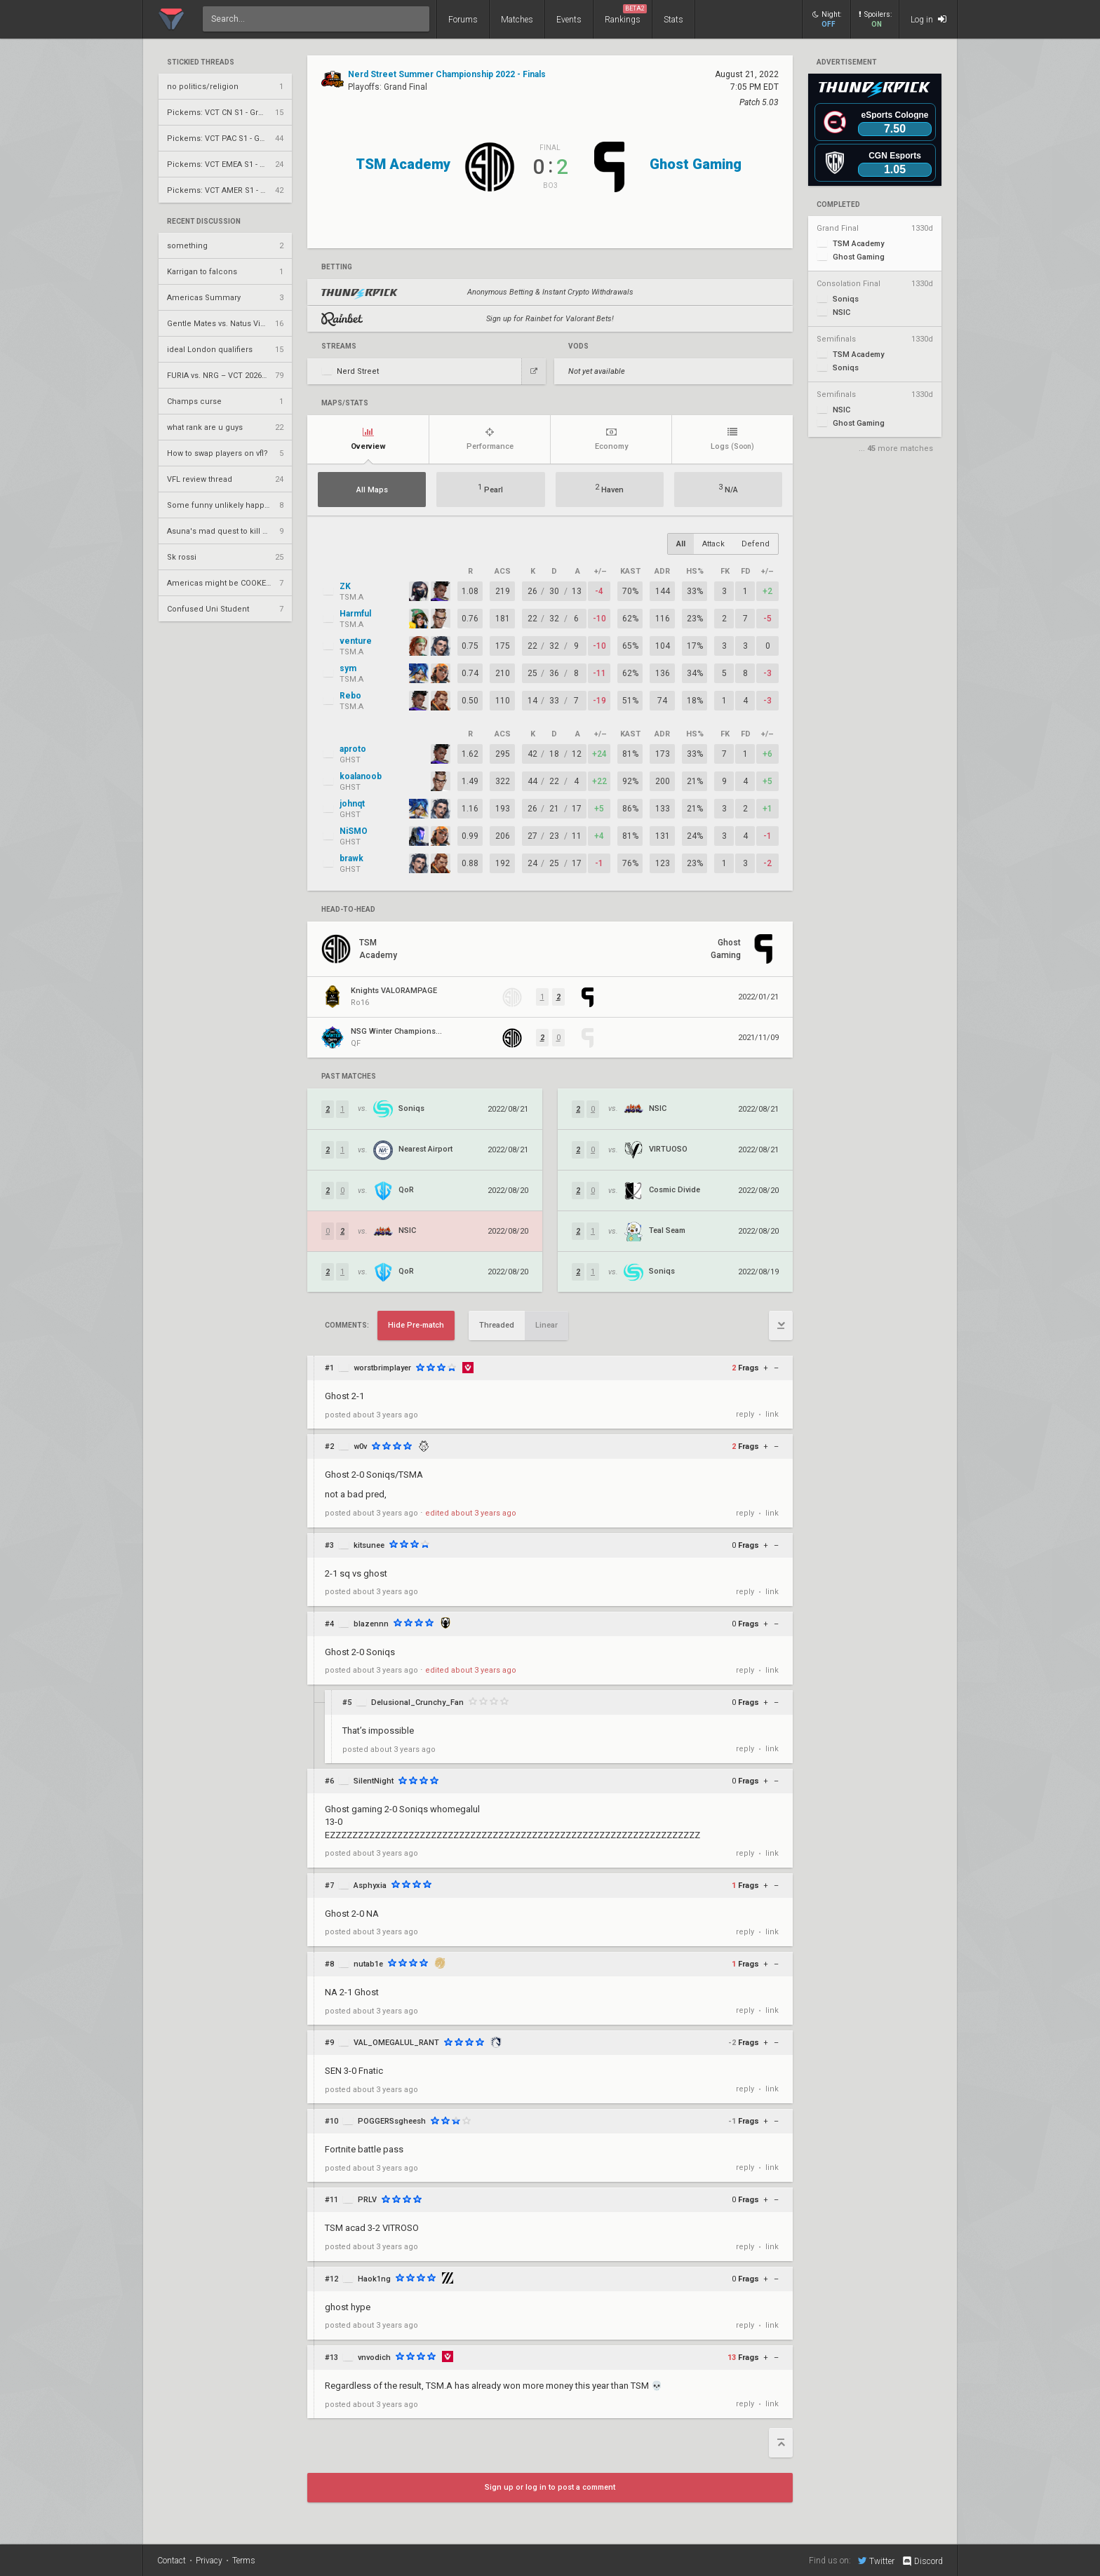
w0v (360, 1446)
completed (838, 204)
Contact (171, 2560)
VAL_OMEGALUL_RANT (396, 2042)
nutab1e (368, 1964)
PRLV (367, 2199)
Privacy (209, 2560)
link (772, 1414)
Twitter (876, 2560)
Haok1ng (374, 2279)
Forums (463, 20)
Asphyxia (370, 1885)
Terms (243, 2560)
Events (569, 20)
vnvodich (374, 2357)
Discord (922, 2561)
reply (745, 1414)
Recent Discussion (204, 221)
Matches (517, 20)
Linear (546, 1325)
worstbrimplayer (382, 1368)
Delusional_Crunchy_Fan (417, 1702)
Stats (673, 20)
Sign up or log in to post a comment (550, 2487)
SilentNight (374, 1781)
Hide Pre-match (416, 1325)
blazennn (371, 1623)
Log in (928, 19)
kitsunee (369, 1545)
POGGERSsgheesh (392, 2121)
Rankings (626, 14)
